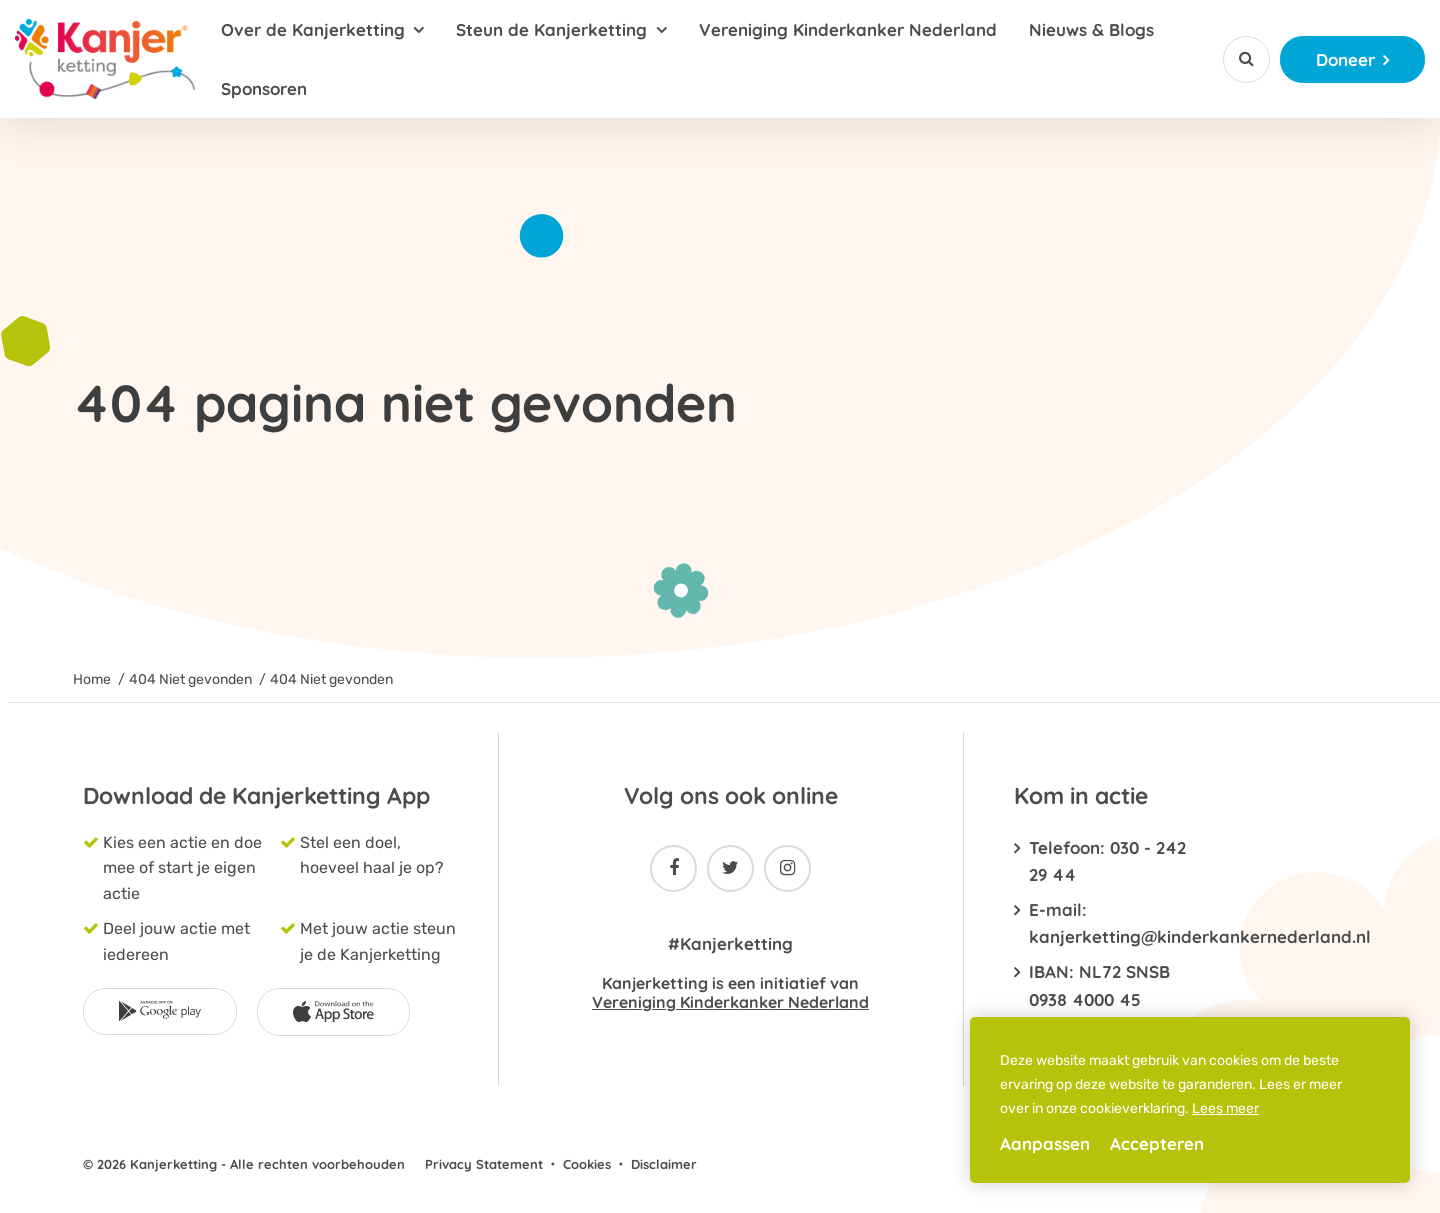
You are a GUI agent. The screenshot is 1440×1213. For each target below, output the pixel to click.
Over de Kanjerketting (313, 29)
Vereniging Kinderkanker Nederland (848, 29)
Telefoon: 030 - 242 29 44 (1107, 861)
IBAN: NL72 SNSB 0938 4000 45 (1099, 985)
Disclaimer (664, 1164)
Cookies (587, 1164)
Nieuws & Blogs (1091, 29)
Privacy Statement (484, 1164)
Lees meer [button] (1225, 1108)
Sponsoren (264, 88)
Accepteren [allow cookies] (1157, 1143)
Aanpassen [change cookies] (1045, 1143)
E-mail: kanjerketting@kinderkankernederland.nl (1107, 923)
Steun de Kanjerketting (551, 29)
